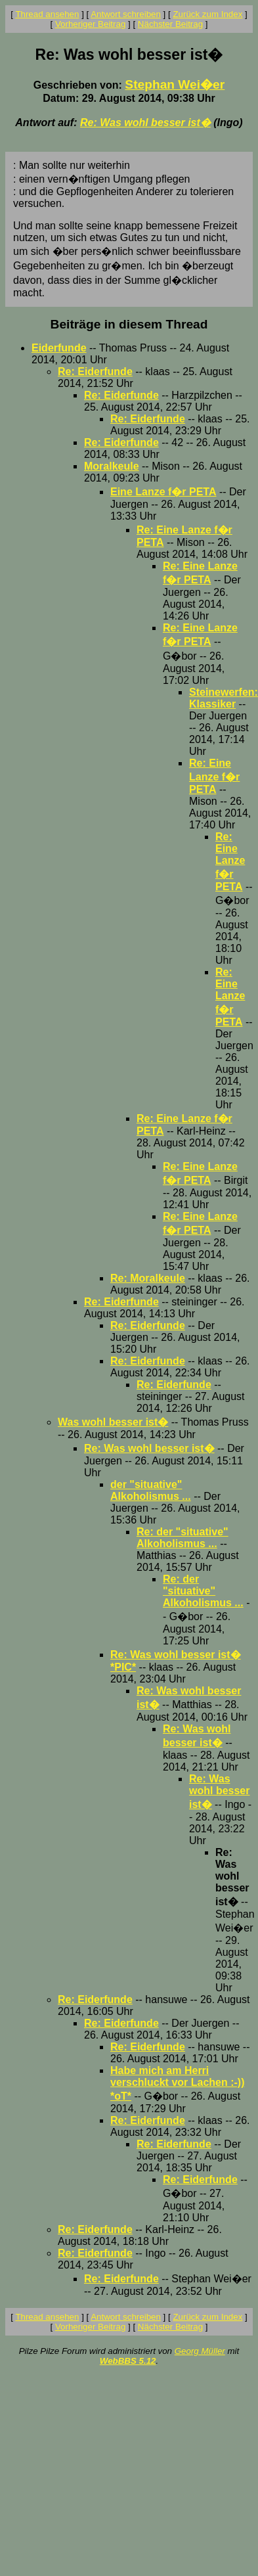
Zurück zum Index (207, 14)
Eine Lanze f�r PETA (163, 491)
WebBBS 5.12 (128, 2361)
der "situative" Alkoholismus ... (150, 1490)
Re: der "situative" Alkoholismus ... (182, 1537)
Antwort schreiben (126, 14)
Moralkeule (111, 466)
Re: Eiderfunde (95, 371)
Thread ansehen (47, 14)
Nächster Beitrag (170, 24)
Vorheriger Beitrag (90, 24)
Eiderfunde (59, 347)
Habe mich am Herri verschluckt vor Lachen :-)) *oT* (177, 2083)
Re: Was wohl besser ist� (145, 122)
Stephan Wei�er (175, 84)
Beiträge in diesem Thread (129, 324)
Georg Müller (200, 2351)
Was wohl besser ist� (113, 1422)
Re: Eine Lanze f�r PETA (214, 776)
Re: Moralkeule (147, 1278)
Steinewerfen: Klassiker (223, 698)
